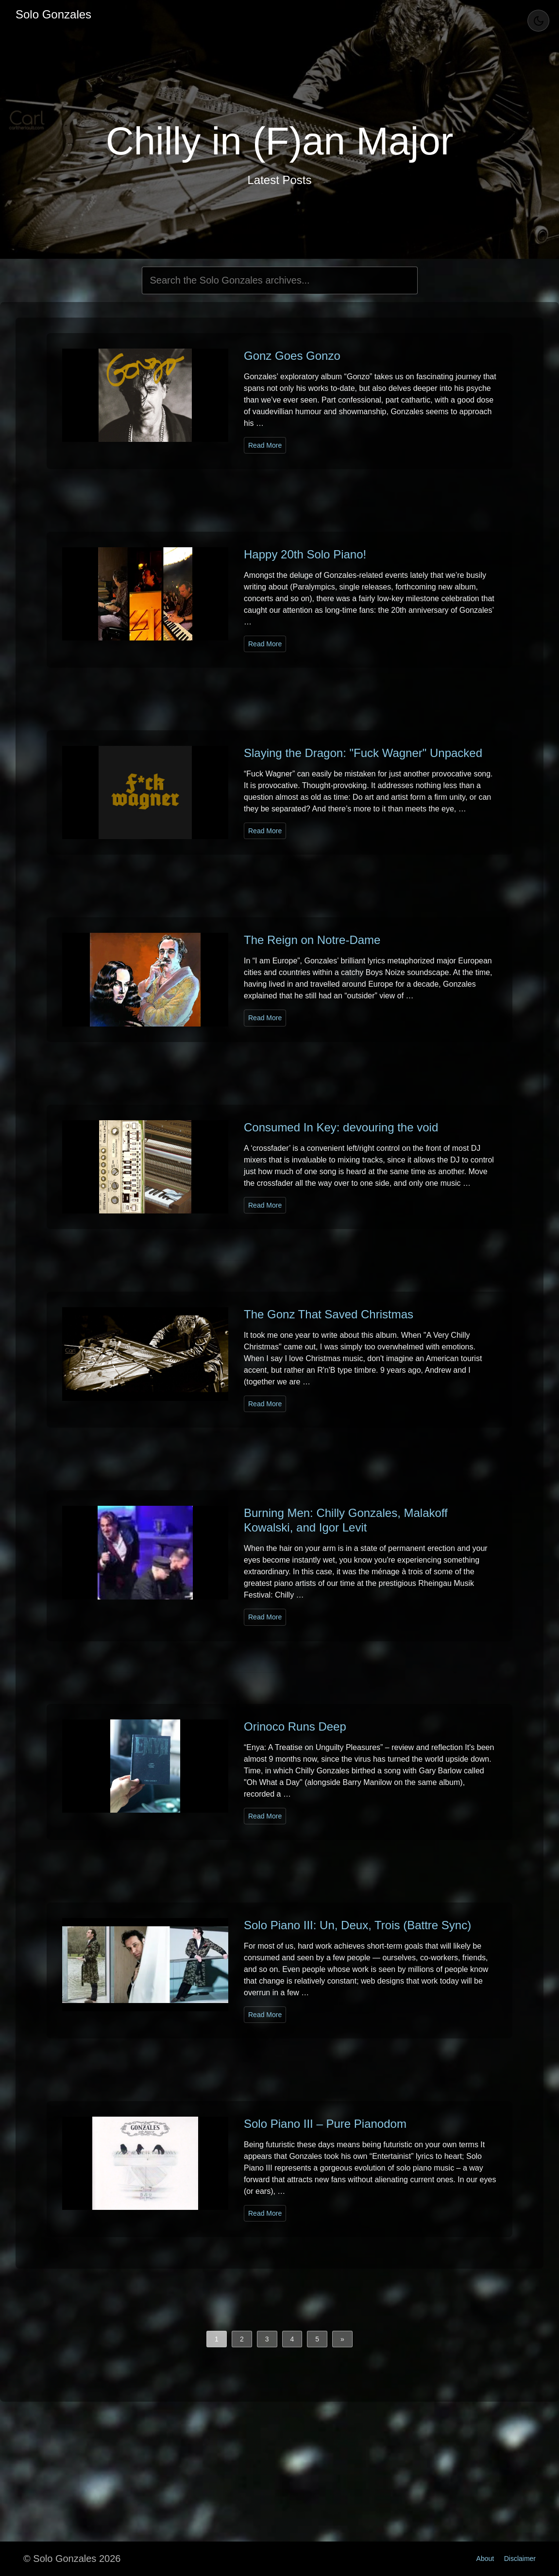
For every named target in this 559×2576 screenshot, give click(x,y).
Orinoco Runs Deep (295, 1726)
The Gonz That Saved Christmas (328, 1314)
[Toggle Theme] (538, 21)
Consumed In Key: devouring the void (341, 1127)
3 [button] (267, 2339)
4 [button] (292, 2339)
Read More (265, 445)
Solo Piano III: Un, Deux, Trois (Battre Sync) (357, 1925)
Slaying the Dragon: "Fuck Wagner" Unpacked (363, 752)
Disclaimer (520, 2558)
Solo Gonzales (53, 14)
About (485, 2558)
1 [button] (217, 2339)
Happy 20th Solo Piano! (305, 554)
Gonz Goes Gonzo (292, 355)
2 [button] (242, 2339)
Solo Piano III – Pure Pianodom (325, 2123)
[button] (342, 2339)
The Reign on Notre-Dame (312, 939)
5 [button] (317, 2339)
